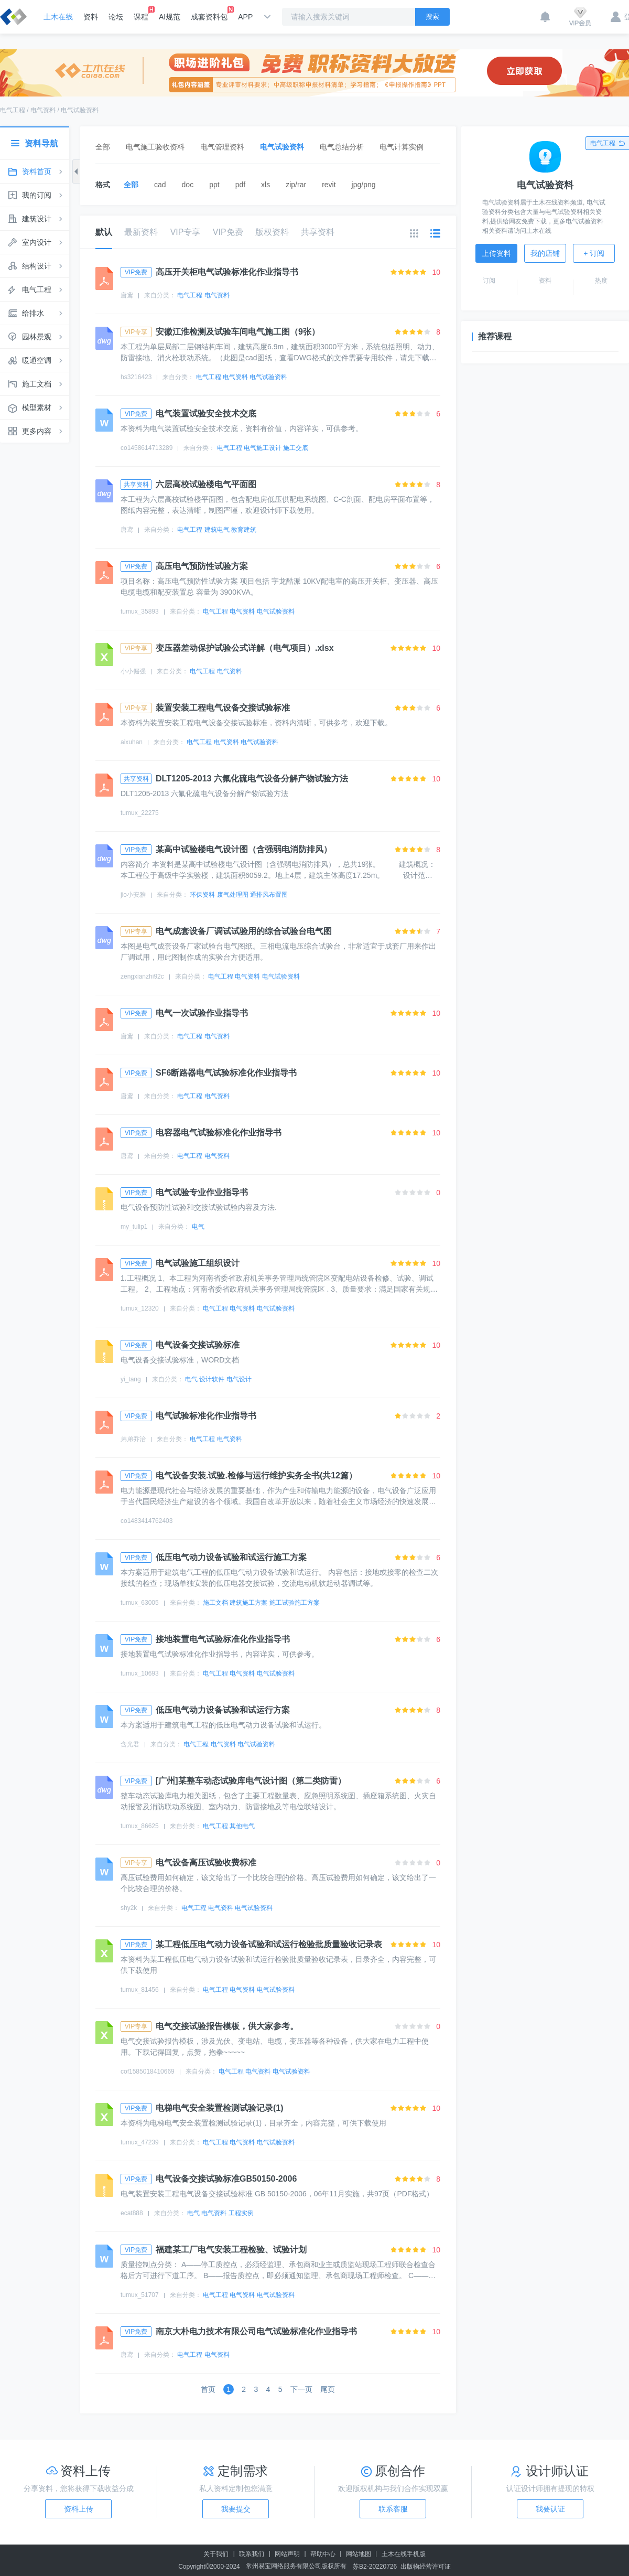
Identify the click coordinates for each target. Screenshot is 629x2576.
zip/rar (296, 184)
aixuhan (132, 742)
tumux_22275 (140, 813)
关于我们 (216, 2554)
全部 (102, 147)
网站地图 (358, 2554)
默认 (103, 238)
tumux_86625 (140, 1826)
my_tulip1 (134, 1226)
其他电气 (242, 1826)
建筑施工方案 (248, 1602)
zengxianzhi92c (142, 976)
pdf (240, 184)
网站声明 (287, 2554)
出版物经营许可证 (425, 2566)
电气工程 (12, 110)
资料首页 (36, 171)
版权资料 (272, 232)
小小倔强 (133, 671)
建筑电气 (217, 529)
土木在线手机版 (404, 2554)
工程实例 (241, 2213)
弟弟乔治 (133, 1439)
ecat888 (132, 2213)
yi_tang (131, 1379)
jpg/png (364, 184)
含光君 (130, 1744)
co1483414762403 (146, 1521)
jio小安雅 (133, 894)
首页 (208, 2389)
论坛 (116, 17)
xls (265, 184)
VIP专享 (185, 232)
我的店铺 (545, 253)
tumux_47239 (140, 2142)
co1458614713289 (146, 448)
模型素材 (36, 407)
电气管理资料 (222, 147)
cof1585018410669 (148, 2071)
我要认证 (550, 2509)
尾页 (327, 2389)
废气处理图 (232, 894)
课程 (141, 13)
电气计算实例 (401, 147)
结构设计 (36, 266)
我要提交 (236, 2509)
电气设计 (239, 1379)
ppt (214, 184)
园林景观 (36, 336)
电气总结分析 (342, 147)
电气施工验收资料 (155, 147)
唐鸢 (127, 295)
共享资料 (317, 232)
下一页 (301, 2389)
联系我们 (251, 2554)
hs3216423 (136, 377)
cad (160, 184)
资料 (90, 17)
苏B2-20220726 (375, 2566)
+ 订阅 (593, 253)
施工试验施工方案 (294, 1602)
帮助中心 (322, 2554)
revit (328, 184)
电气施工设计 (262, 448)
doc (188, 184)
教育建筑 (243, 529)
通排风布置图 (269, 894)
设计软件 (211, 1379)
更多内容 (36, 431)
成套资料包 (209, 13)
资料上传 (78, 2509)
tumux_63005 (140, 1602)
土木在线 (58, 17)
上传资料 (496, 253)
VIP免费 (228, 232)
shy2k (129, 1908)
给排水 (33, 313)
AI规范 (169, 17)
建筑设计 (36, 218)
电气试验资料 (80, 110)
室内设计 (36, 242)
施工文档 (36, 384)
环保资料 (202, 894)
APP (245, 17)
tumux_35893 (140, 611)
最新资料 (141, 232)
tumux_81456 (140, 1989)
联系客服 (393, 2509)
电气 (198, 1226)
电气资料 (43, 110)
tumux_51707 (140, 2295)
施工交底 (295, 448)
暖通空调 (36, 360)
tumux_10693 (140, 1673)
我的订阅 (36, 195)
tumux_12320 (140, 1308)
